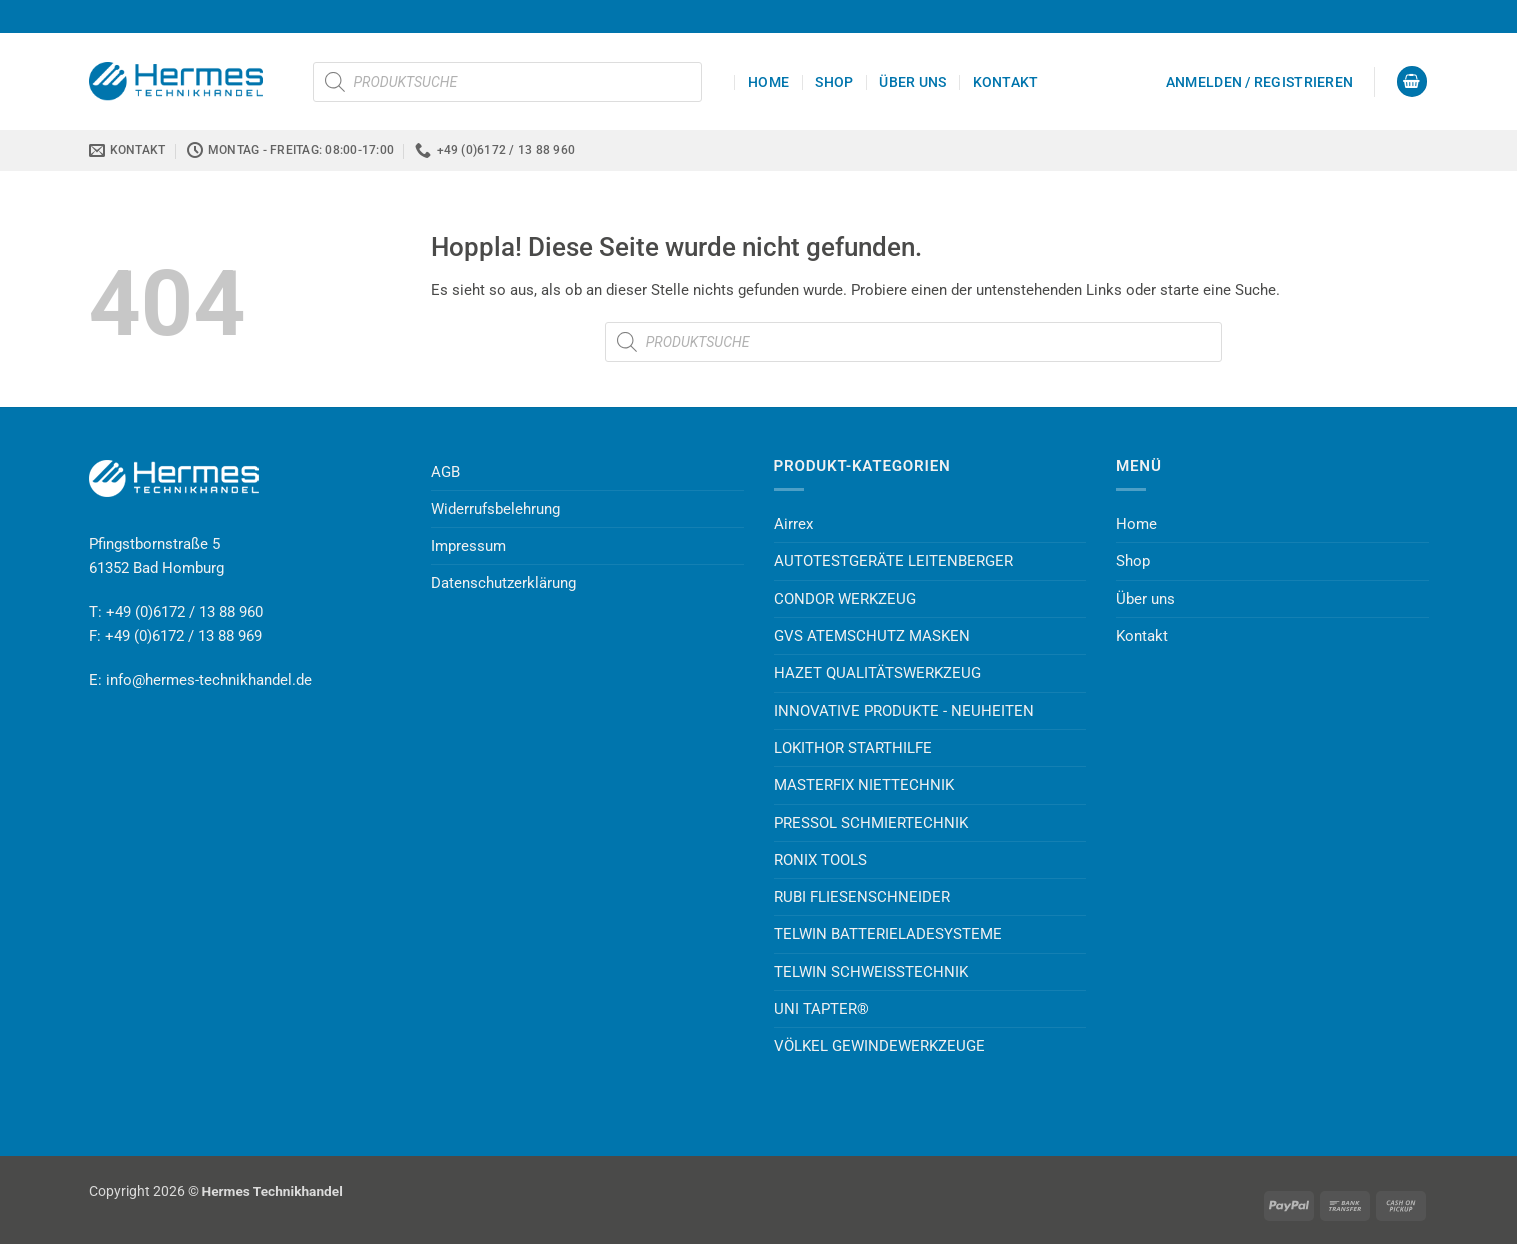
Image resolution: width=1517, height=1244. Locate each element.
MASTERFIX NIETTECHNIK (864, 785)
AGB (445, 472)
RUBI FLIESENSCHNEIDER (862, 897)
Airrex (793, 524)
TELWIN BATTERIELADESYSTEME (888, 934)
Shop (834, 82)
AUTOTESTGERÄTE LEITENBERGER (893, 561)
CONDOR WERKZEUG (845, 599)
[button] (1259, 82)
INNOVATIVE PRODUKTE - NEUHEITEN (904, 711)
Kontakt (1006, 82)
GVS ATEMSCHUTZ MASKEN (872, 636)
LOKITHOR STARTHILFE (853, 748)
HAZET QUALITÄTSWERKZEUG (877, 673)
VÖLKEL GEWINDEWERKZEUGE (879, 1046)
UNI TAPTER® (821, 1009)
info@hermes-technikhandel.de (209, 680)
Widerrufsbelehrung (495, 509)
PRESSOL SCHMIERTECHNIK (871, 823)
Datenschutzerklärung (503, 583)
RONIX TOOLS (820, 860)
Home (768, 82)
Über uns (912, 82)
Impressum (468, 546)
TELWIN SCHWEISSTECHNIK (871, 972)
